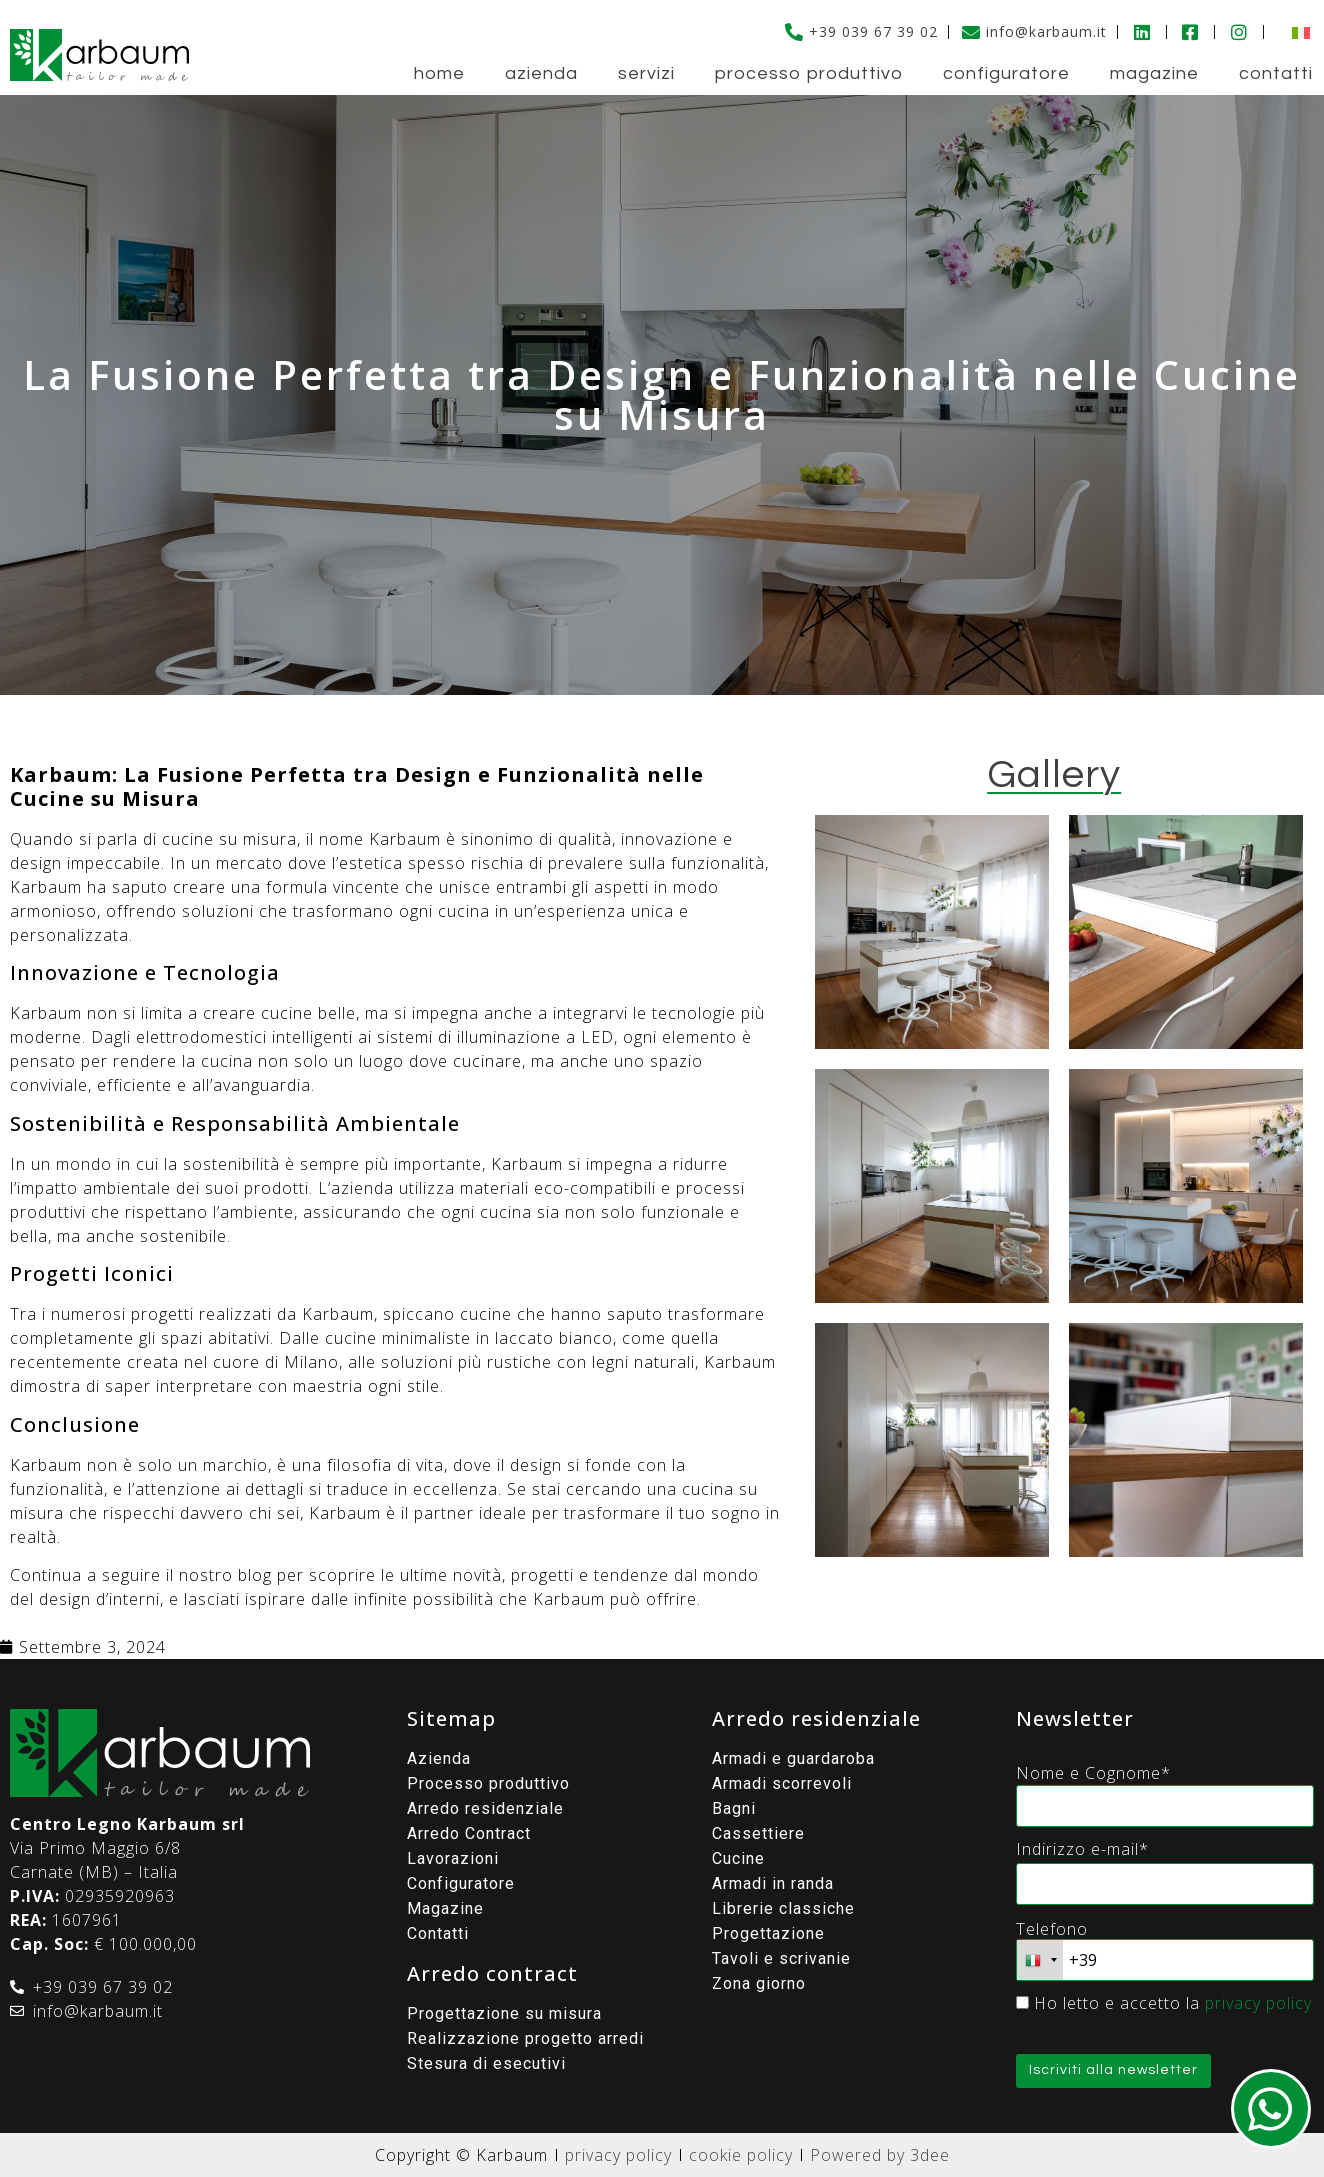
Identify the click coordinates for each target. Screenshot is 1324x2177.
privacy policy (1258, 2003)
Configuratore (1006, 73)
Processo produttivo (809, 73)
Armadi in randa (773, 1883)
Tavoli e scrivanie (781, 1958)
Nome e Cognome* (1093, 1773)
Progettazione (768, 1933)
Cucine (738, 1858)
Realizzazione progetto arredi (525, 2038)
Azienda (541, 73)
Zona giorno (759, 1983)
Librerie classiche (783, 1908)
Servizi (646, 73)
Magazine (1154, 73)
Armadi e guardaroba (793, 1758)
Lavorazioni (453, 1858)
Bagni (734, 1808)
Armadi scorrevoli (782, 1783)
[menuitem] (1296, 31)
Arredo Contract (469, 1833)
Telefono (1052, 1929)
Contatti (1276, 73)
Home (439, 73)
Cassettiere (758, 1833)
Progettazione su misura (504, 2013)
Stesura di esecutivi (486, 2063)
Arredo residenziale (485, 1808)
